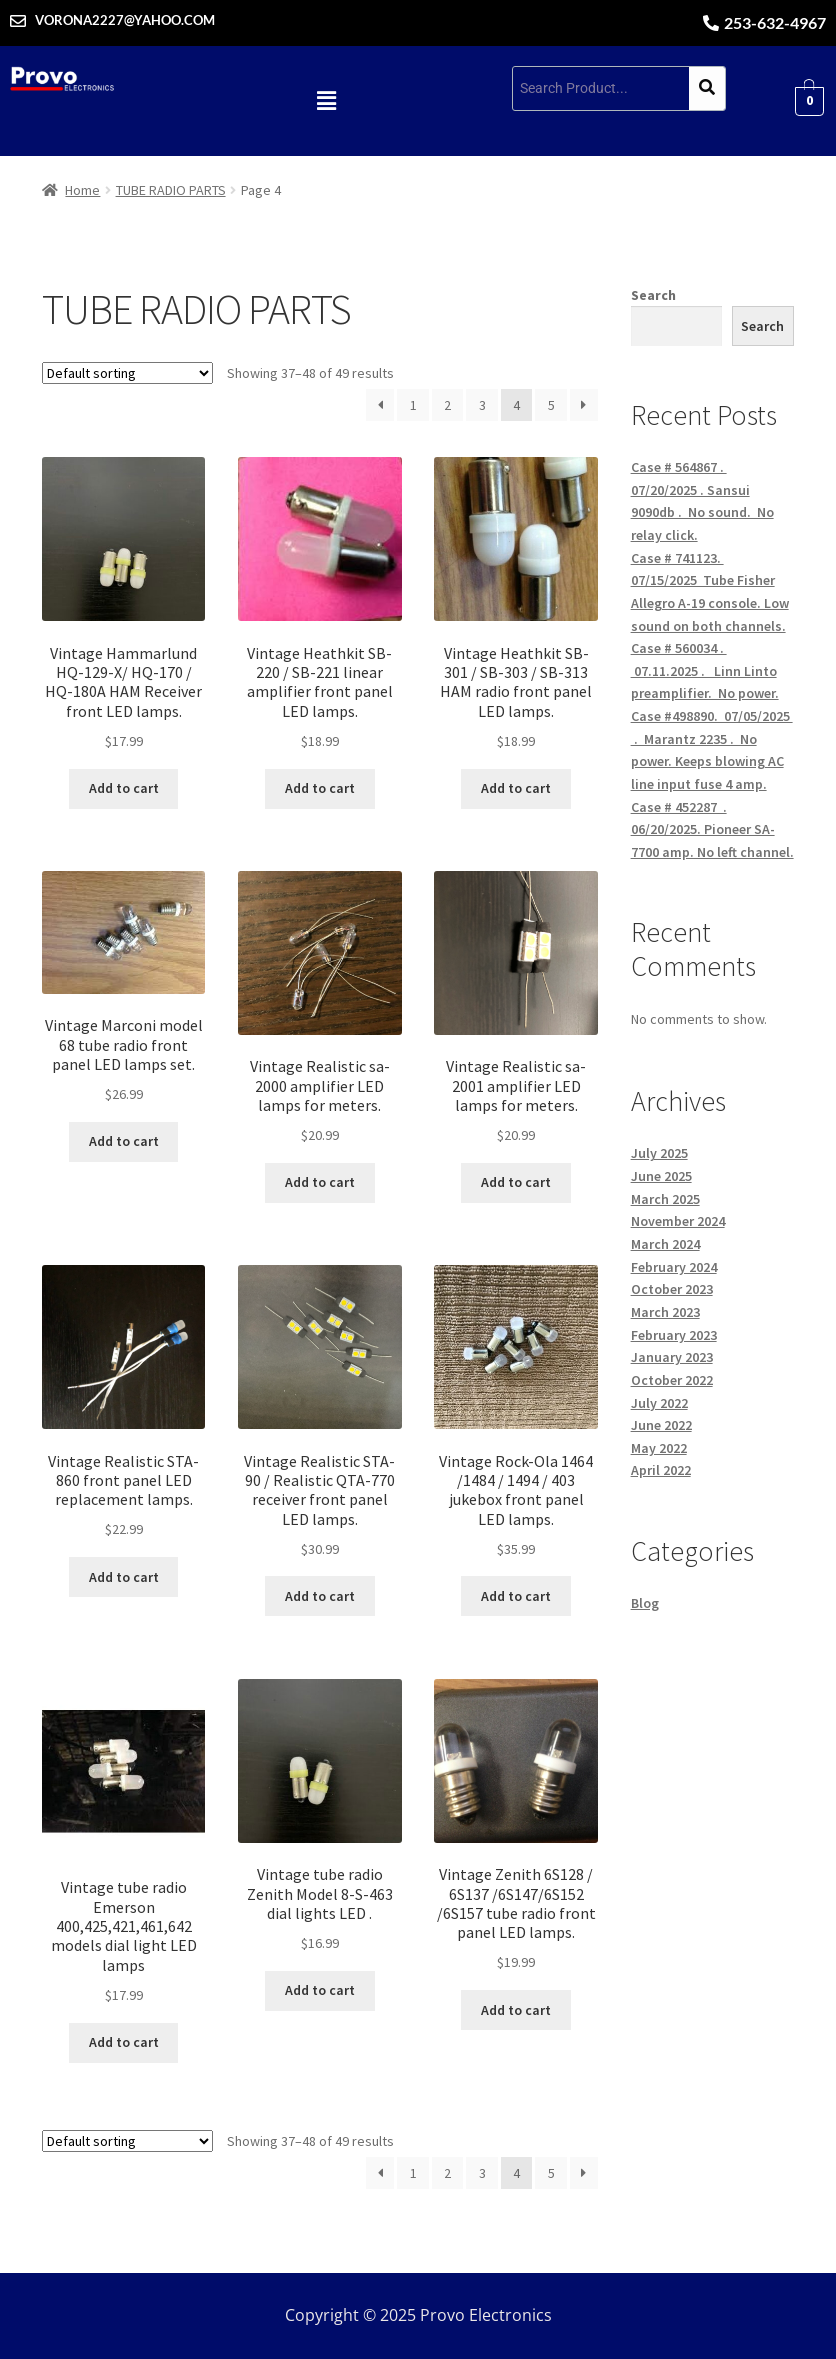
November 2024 (678, 1221)
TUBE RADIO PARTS (171, 190)
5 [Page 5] (551, 405)
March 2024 (665, 1244)
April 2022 (661, 1470)
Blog (645, 1603)
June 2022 (661, 1425)
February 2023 (674, 1335)
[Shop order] (127, 373)
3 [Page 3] (482, 405)
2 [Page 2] (447, 405)
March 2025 (665, 1199)
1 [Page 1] (413, 405)
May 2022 (659, 1448)
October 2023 (672, 1289)
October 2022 (672, 1380)
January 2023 (672, 1357)
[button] (326, 100)
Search (653, 295)
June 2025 (661, 1176)
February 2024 (674, 1267)
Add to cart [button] (124, 788)
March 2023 (665, 1312)
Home (82, 190)
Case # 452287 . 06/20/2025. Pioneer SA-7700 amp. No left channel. (712, 829)
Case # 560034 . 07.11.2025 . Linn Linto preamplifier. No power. (705, 670)
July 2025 (659, 1153)
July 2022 (659, 1403)
